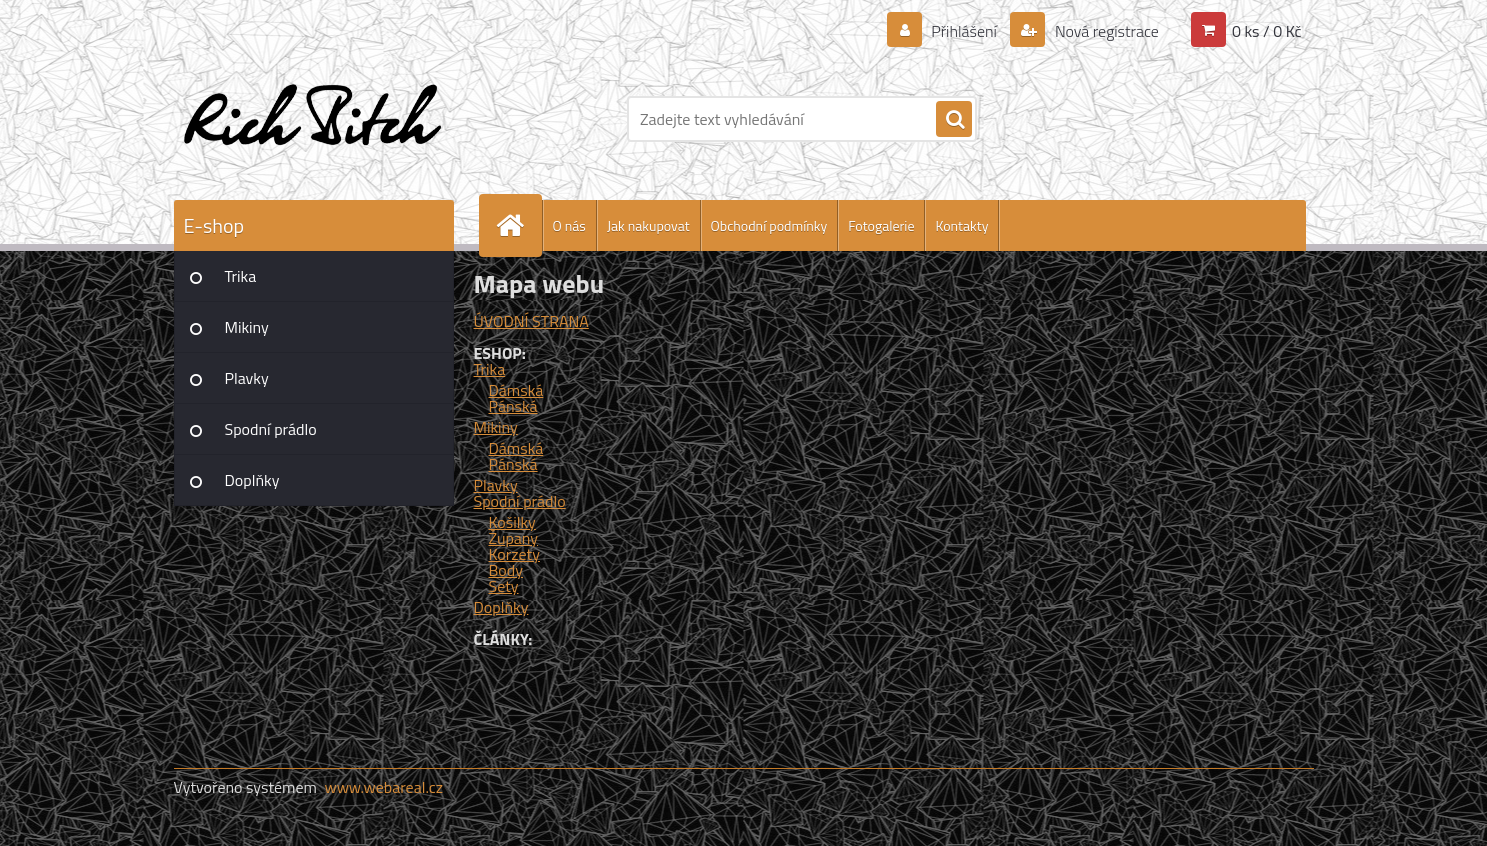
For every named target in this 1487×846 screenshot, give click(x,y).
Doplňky (252, 480)
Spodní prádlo (271, 429)
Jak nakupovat (648, 225)
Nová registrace (1105, 31)
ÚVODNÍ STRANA (531, 321)
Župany (514, 538)
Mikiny (247, 327)
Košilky (512, 522)
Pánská (513, 406)
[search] (954, 120)
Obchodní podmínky (769, 225)
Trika (241, 276)
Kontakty (961, 225)
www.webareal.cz (383, 787)
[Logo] (311, 119)
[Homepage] (519, 225)
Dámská (516, 390)
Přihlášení (964, 31)
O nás (569, 225)
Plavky (247, 378)
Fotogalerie (881, 225)
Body (506, 570)
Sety (504, 586)
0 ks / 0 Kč (1267, 31)
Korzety (514, 554)
